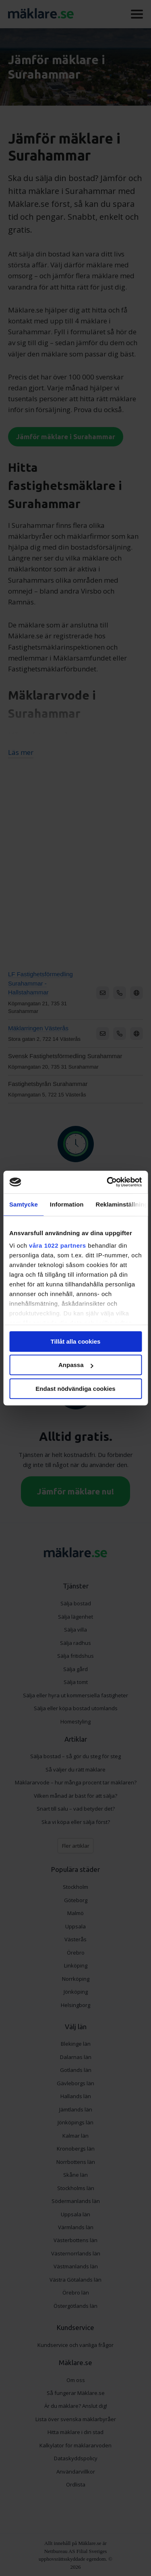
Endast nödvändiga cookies (75, 1388)
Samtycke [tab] (23, 1204)
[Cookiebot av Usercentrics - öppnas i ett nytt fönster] (107, 1182)
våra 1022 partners (57, 1245)
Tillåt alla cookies (76, 1341)
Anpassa (75, 1364)
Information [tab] (67, 1204)
